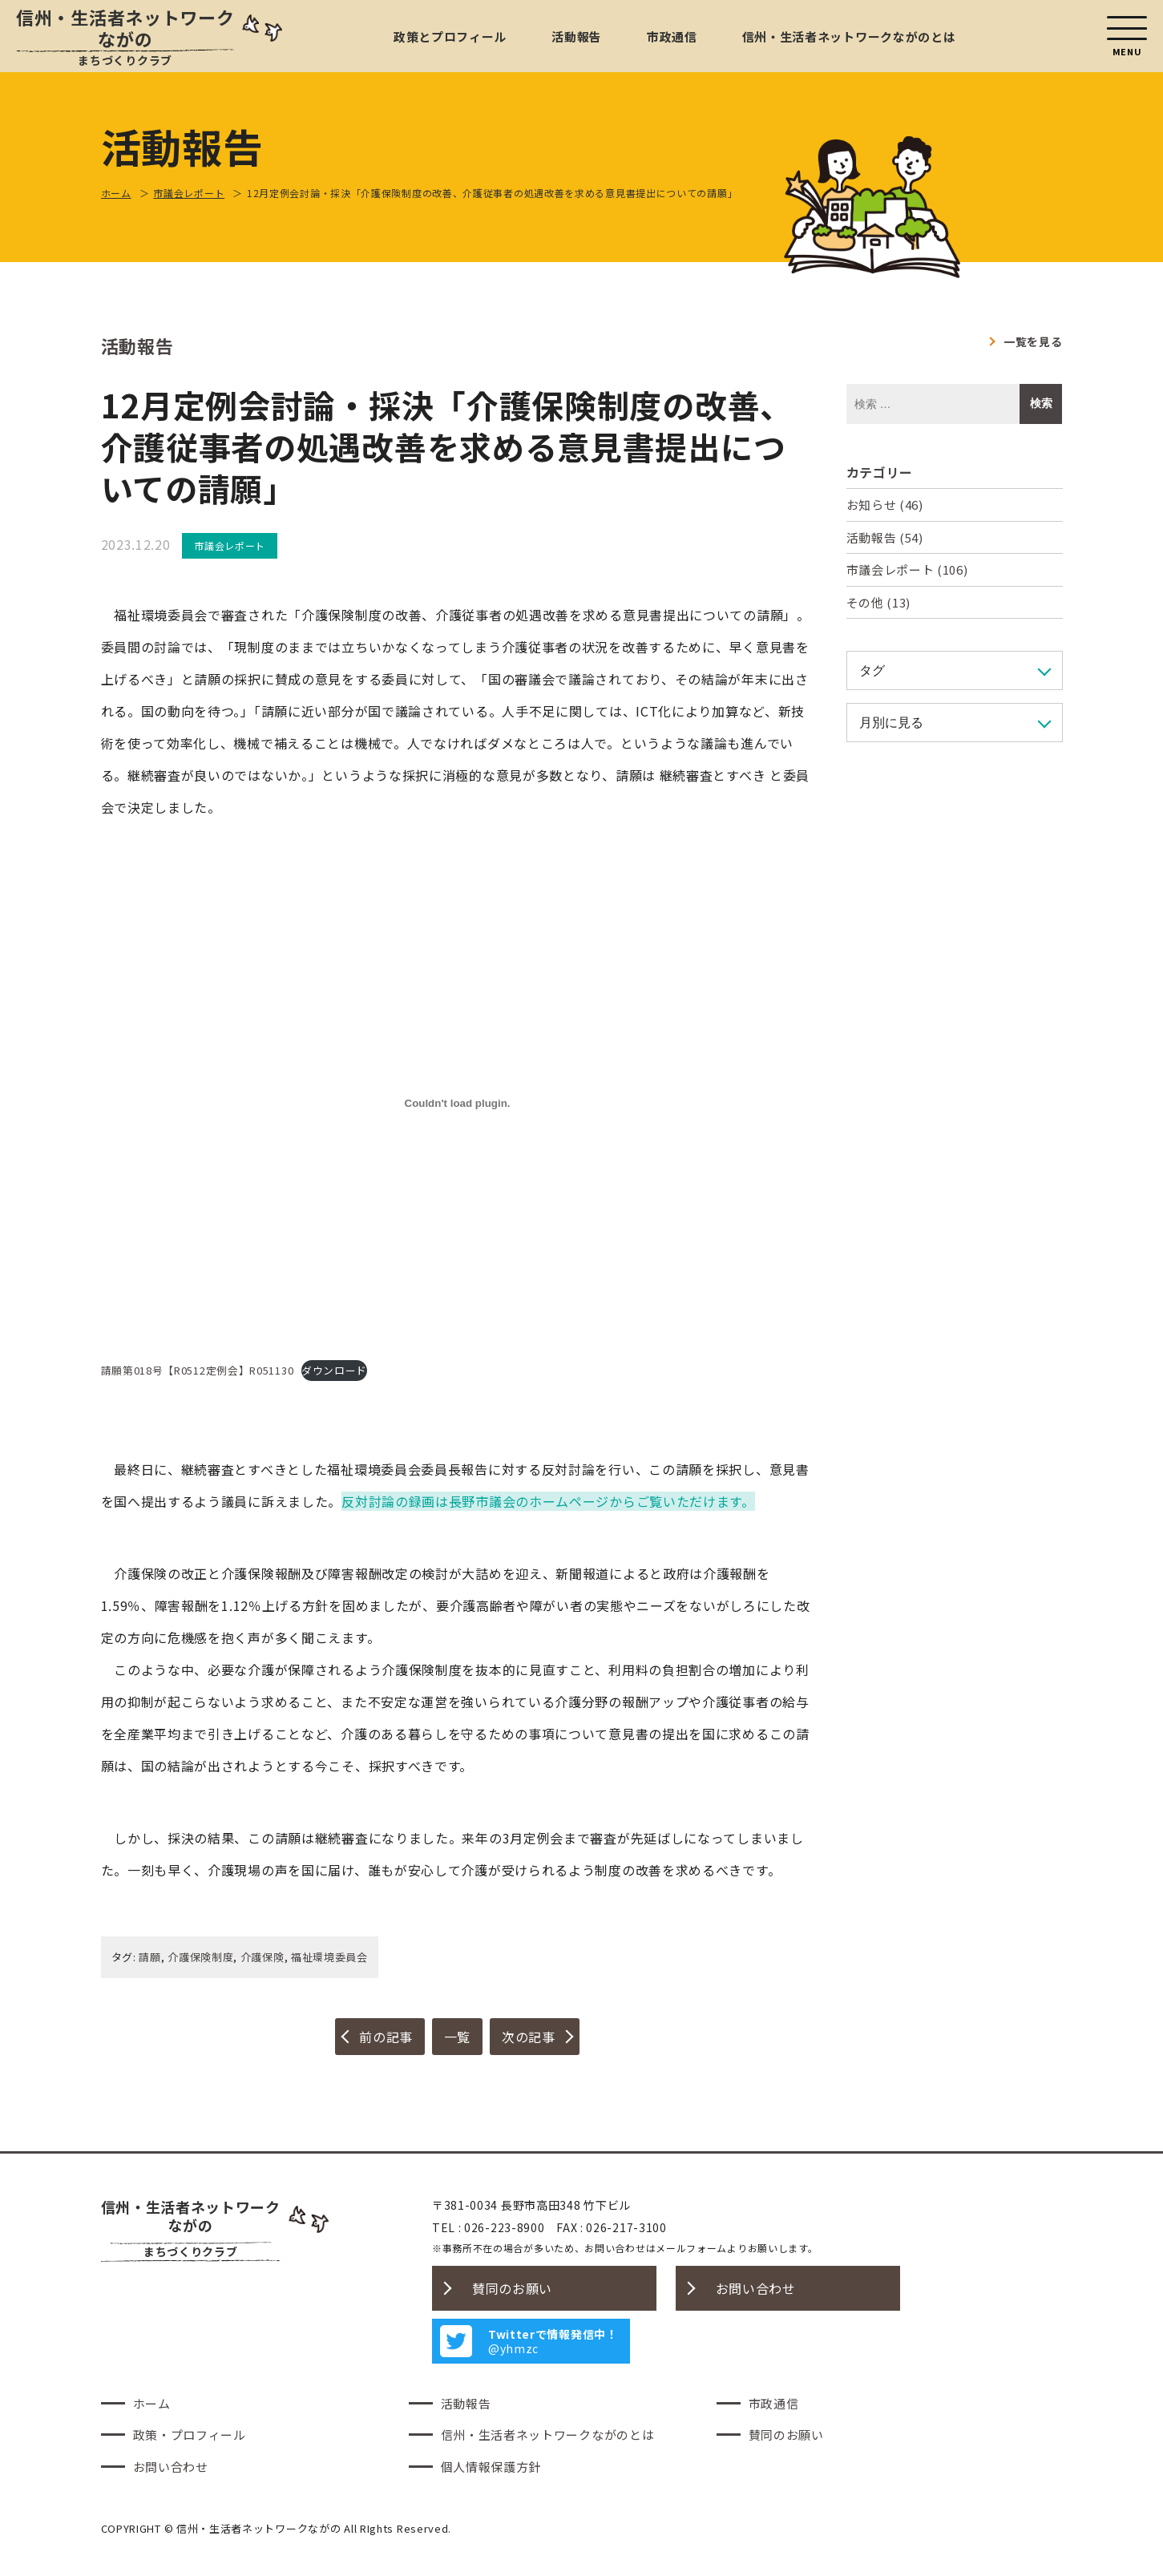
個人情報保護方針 (491, 2466)
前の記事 (386, 2036)
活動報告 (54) (884, 537)
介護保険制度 (200, 1956)
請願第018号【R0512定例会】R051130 (197, 1370)
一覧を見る (1033, 341)
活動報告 (576, 36)
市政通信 (672, 36)
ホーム (152, 2403)
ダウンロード (334, 1370)
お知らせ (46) (884, 504)
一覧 (457, 2036)
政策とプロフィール (450, 36)
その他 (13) (878, 602)
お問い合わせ (756, 2288)
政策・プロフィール (189, 2434)
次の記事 (528, 2036)
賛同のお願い (512, 2288)
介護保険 (262, 1956)
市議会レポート (229, 545)
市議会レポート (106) (907, 569)
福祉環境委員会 (329, 1956)
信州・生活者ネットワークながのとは (849, 36)
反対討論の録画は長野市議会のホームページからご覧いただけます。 (548, 1501)
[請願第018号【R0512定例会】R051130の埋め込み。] (457, 1103)
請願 (149, 1956)
